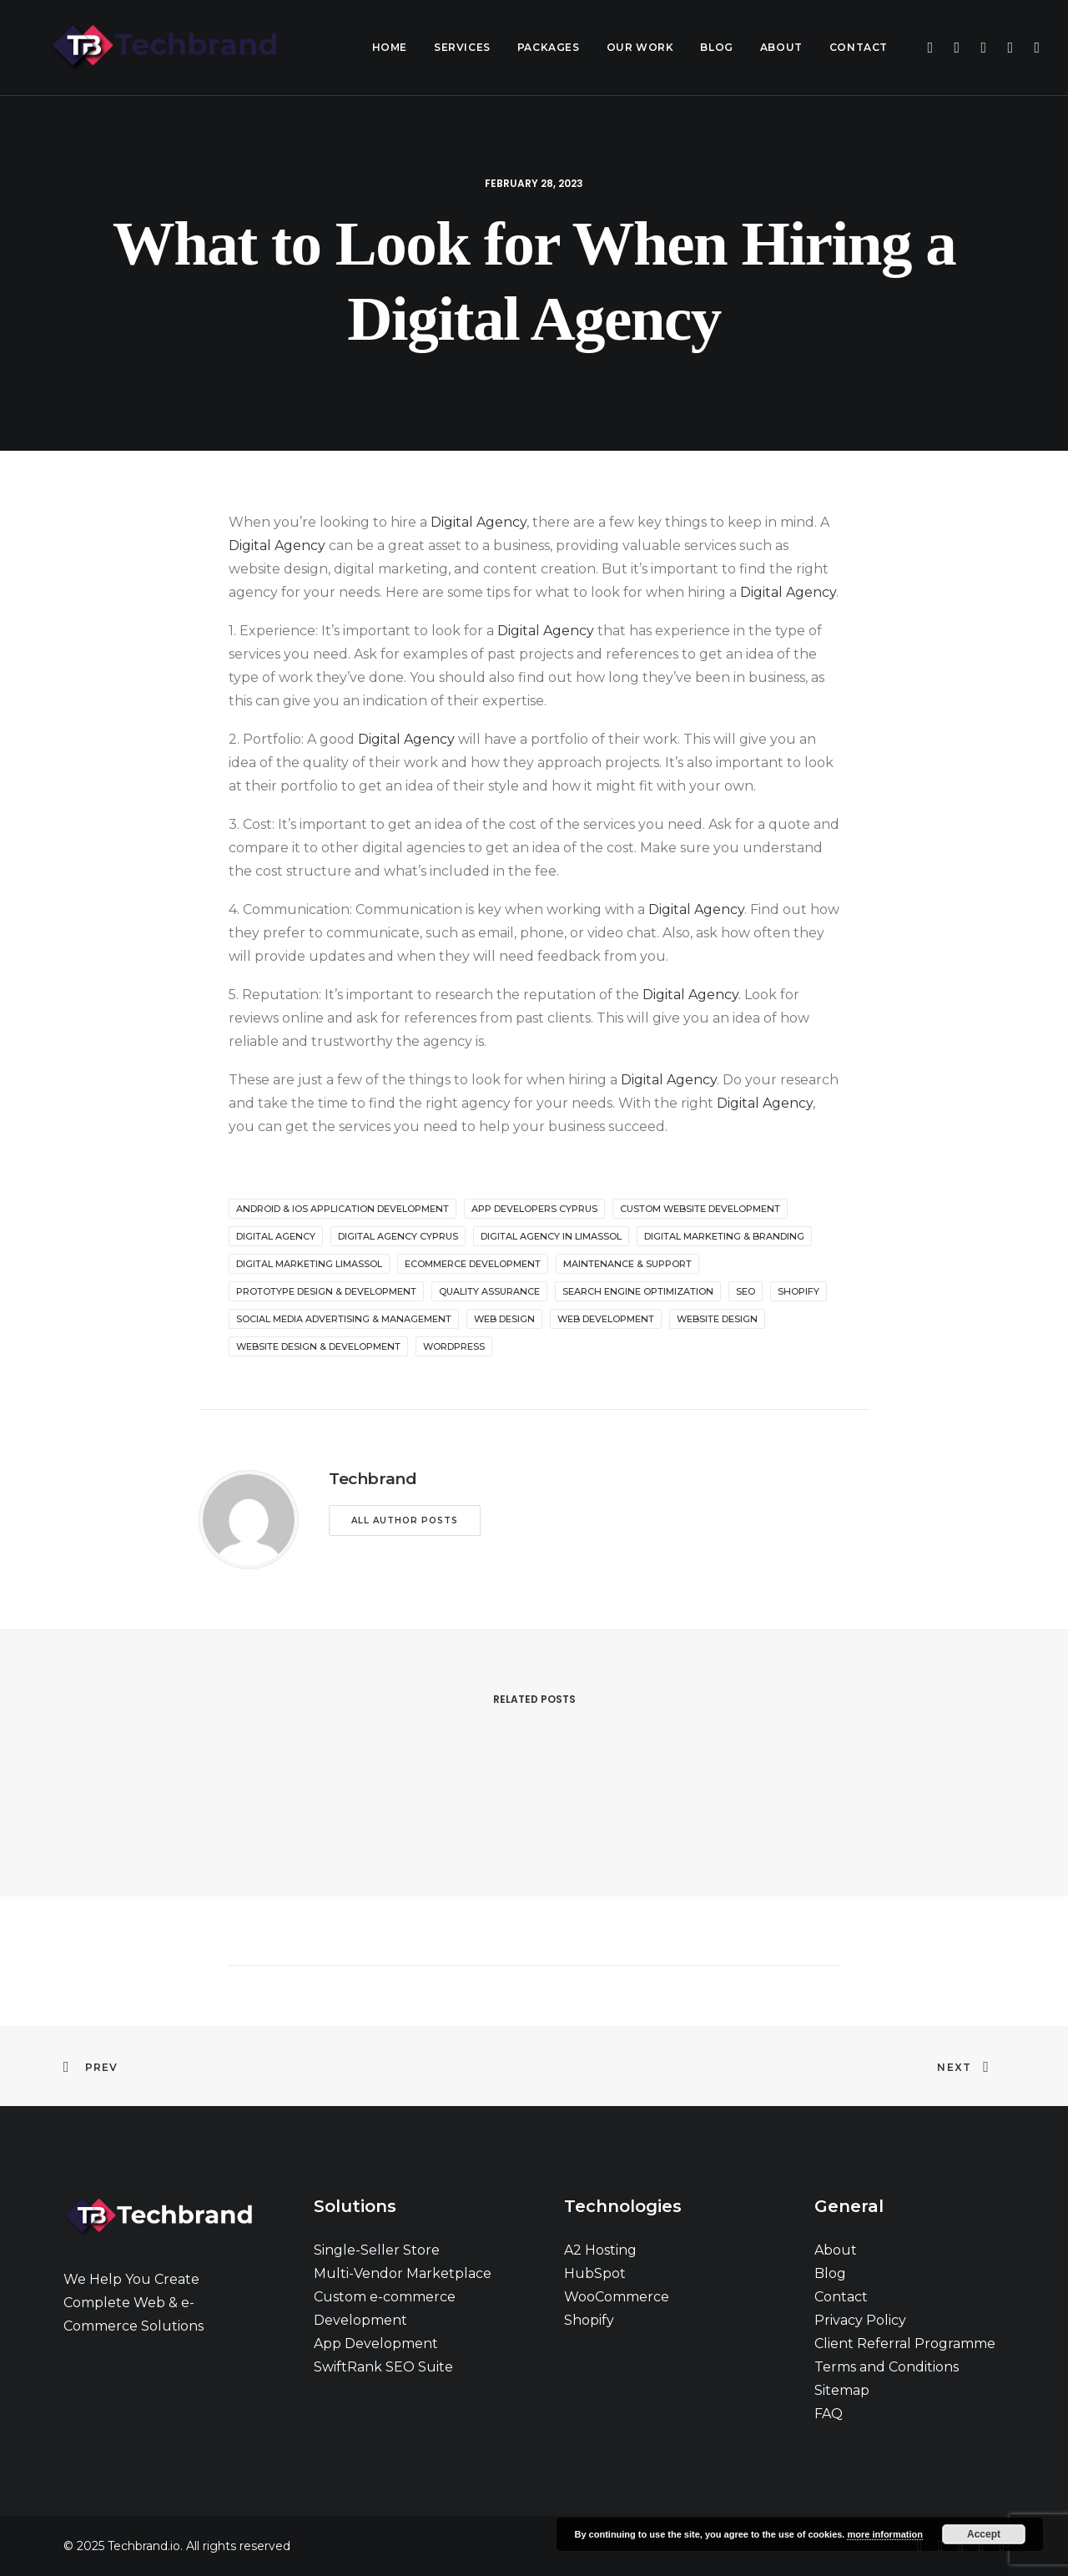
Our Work (640, 47)
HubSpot (595, 2273)
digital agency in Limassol (551, 1236)
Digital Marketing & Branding (724, 1236)
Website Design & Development (318, 1346)
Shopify (589, 2320)
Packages (548, 47)
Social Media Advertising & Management (343, 1319)
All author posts (404, 1520)
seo (745, 1291)
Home (389, 47)
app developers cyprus (534, 1209)
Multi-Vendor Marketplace (402, 2273)
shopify (798, 1291)
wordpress (454, 1346)
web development (605, 1319)
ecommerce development (473, 1264)
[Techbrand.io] (142, 48)
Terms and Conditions (886, 2367)
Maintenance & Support (627, 1264)
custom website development (700, 1209)
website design (717, 1319)
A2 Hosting (600, 2250)
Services (462, 47)
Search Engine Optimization (637, 1291)
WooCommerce (616, 2297)
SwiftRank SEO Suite (383, 2367)
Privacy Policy (860, 2320)
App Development (376, 2343)
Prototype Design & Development (326, 1291)
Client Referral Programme (904, 2343)
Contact (858, 47)
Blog (716, 47)
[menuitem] (389, 47)
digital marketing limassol (309, 1264)
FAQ (828, 2414)
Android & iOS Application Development (342, 1209)
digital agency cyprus (398, 1236)
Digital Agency (478, 522)
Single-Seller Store (377, 2250)
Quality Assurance (489, 1291)
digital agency (275, 1236)
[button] (928, 47)
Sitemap (841, 2390)
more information (884, 2534)
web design (504, 1319)
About (781, 47)
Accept (983, 2534)
